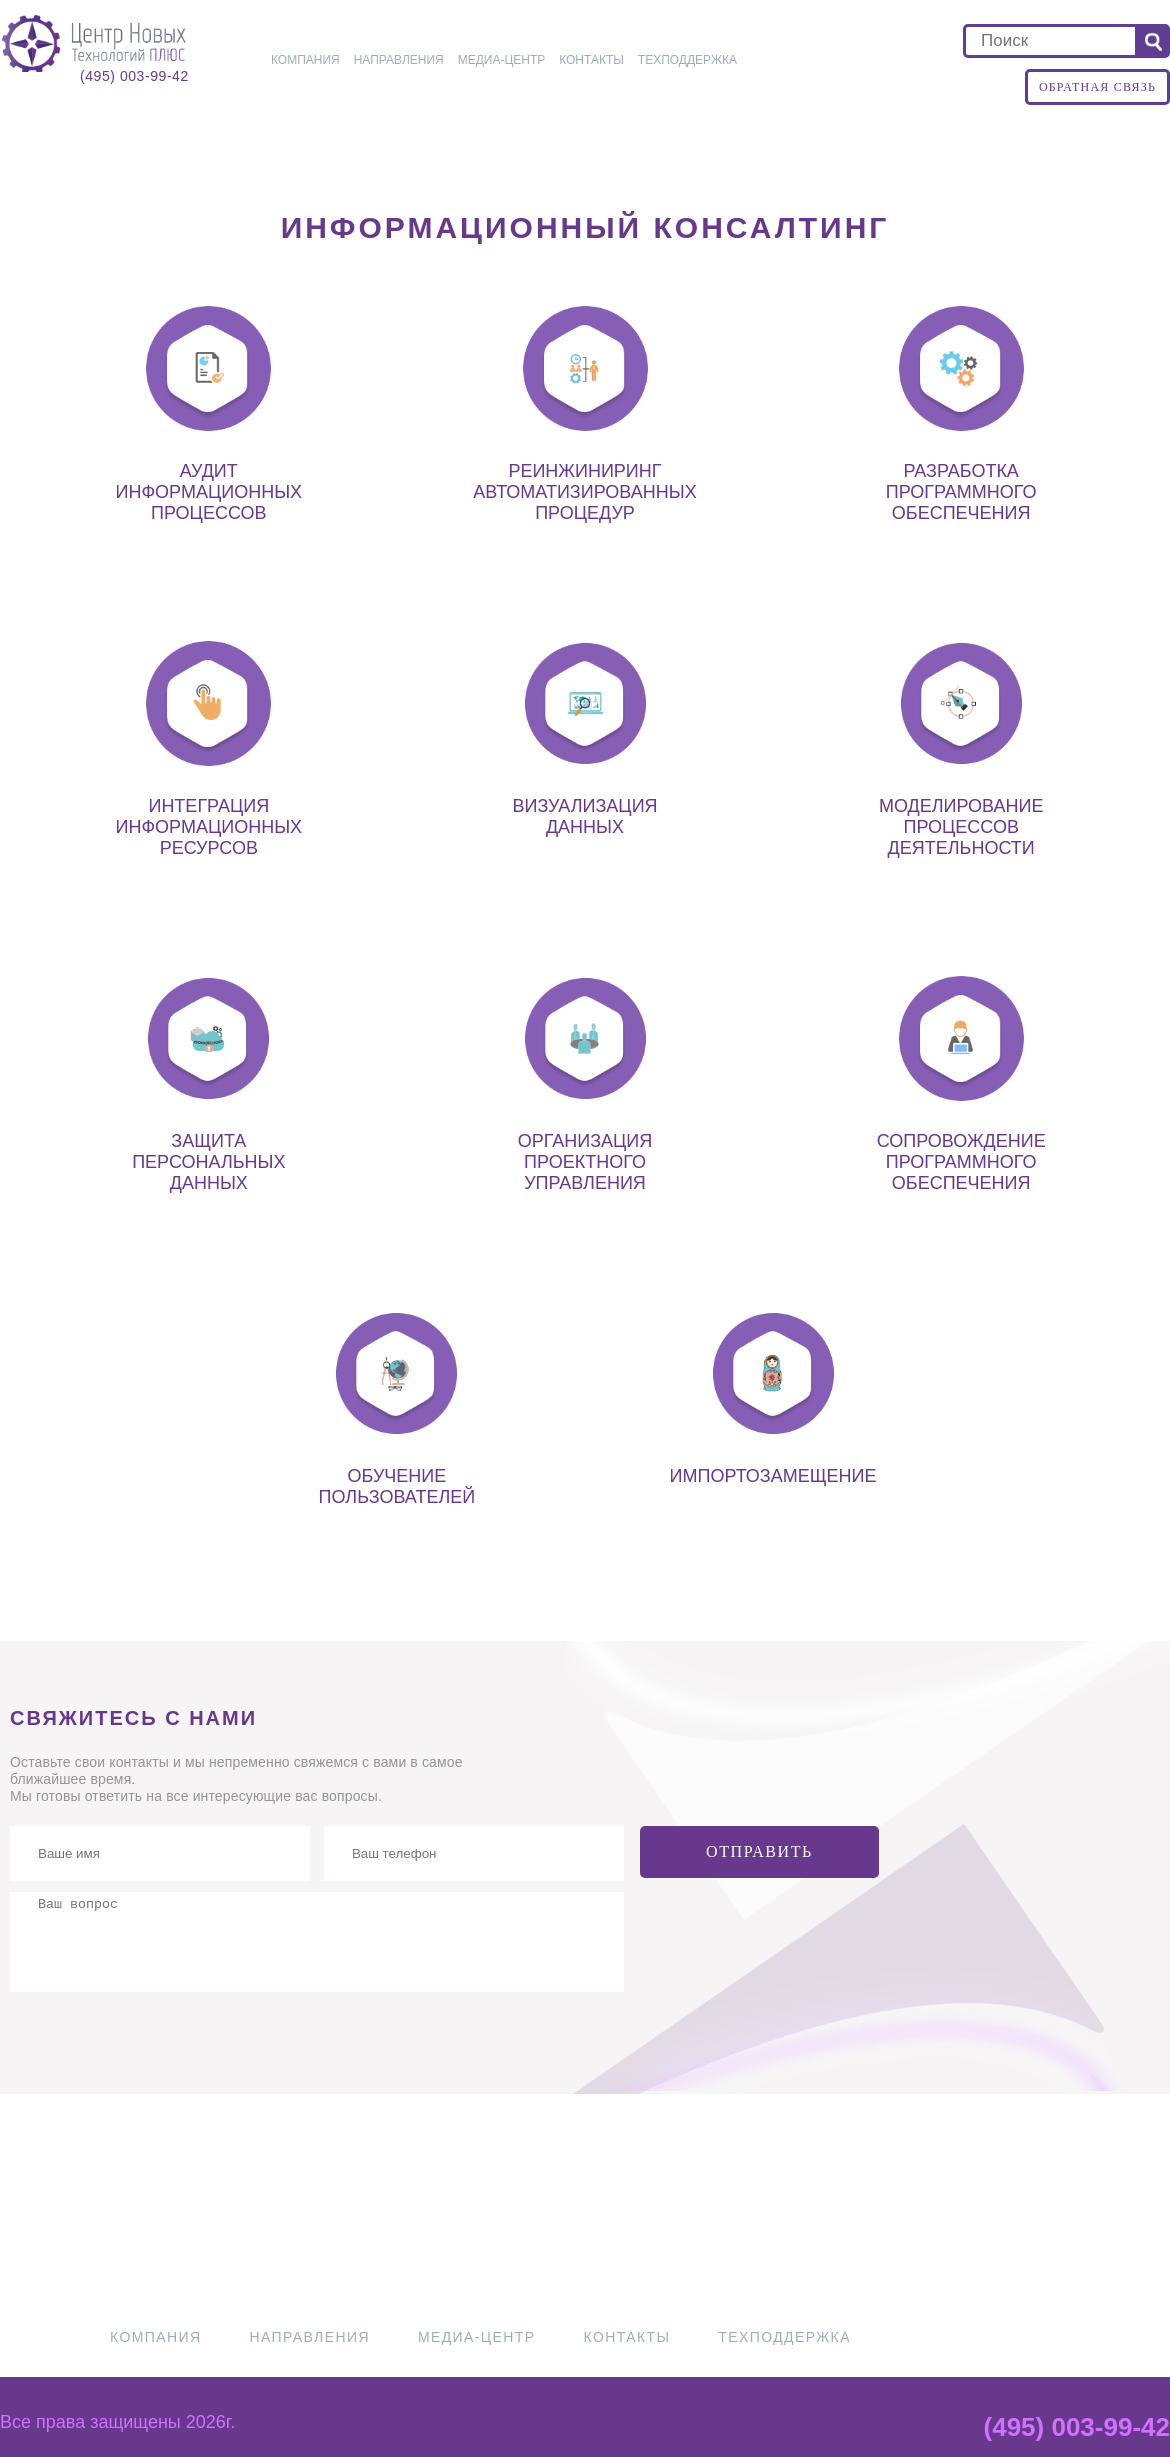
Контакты (591, 60)
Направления (399, 60)
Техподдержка (687, 60)
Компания (305, 60)
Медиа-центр (502, 60)
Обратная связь (1097, 87)
